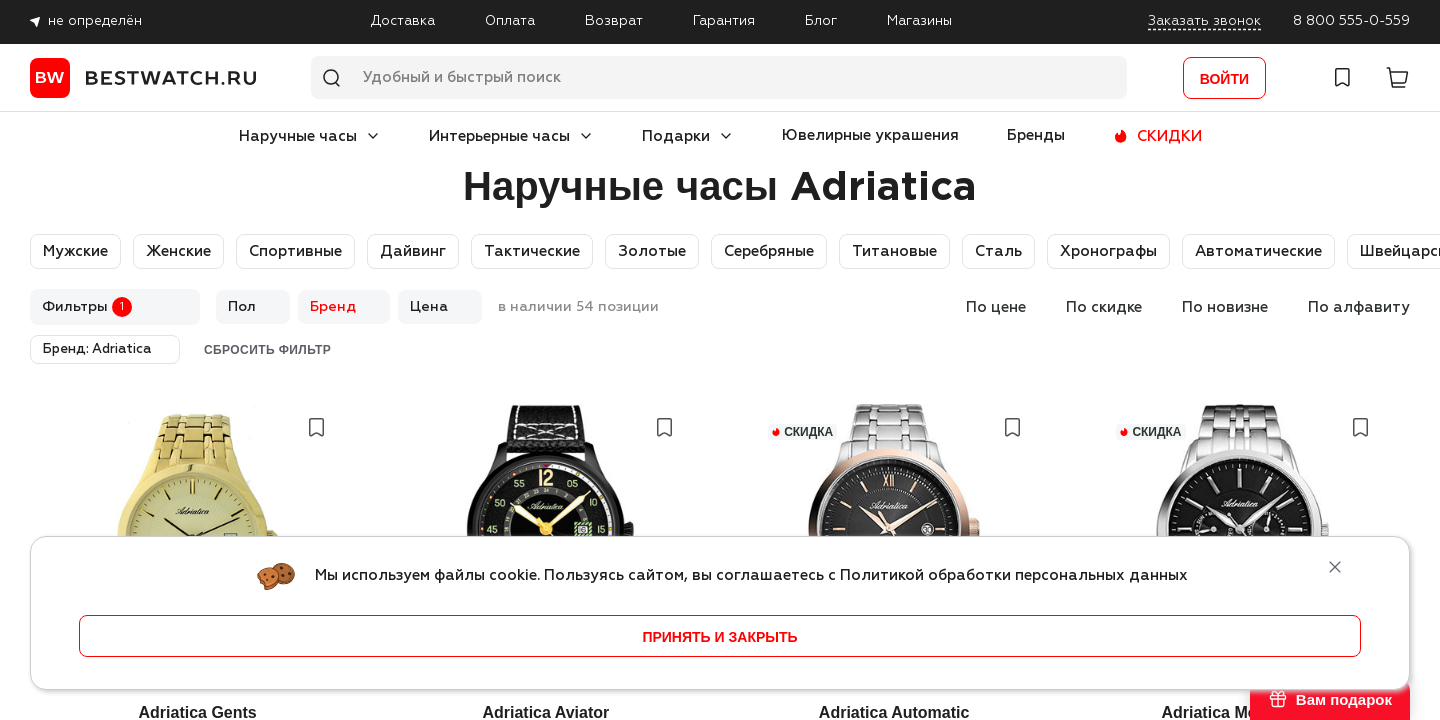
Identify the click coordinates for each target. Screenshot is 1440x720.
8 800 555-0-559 (1351, 21)
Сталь (998, 251)
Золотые (652, 251)
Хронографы (1108, 251)
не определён (95, 21)
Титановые (894, 251)
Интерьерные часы (499, 136)
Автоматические (1258, 251)
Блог (821, 21)
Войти (1224, 79)
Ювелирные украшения (870, 135)
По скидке (1104, 307)
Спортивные (295, 251)
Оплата (510, 21)
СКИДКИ (1169, 136)
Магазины (919, 21)
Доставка (403, 21)
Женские (178, 251)
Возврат (614, 21)
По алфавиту (1359, 307)
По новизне (1225, 307)
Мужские (75, 251)
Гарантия (724, 21)
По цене (996, 307)
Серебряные (769, 251)
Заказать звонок (1204, 21)
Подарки (676, 136)
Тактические (532, 251)
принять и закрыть (719, 637)
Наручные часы (298, 136)
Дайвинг (413, 251)
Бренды (1036, 135)
